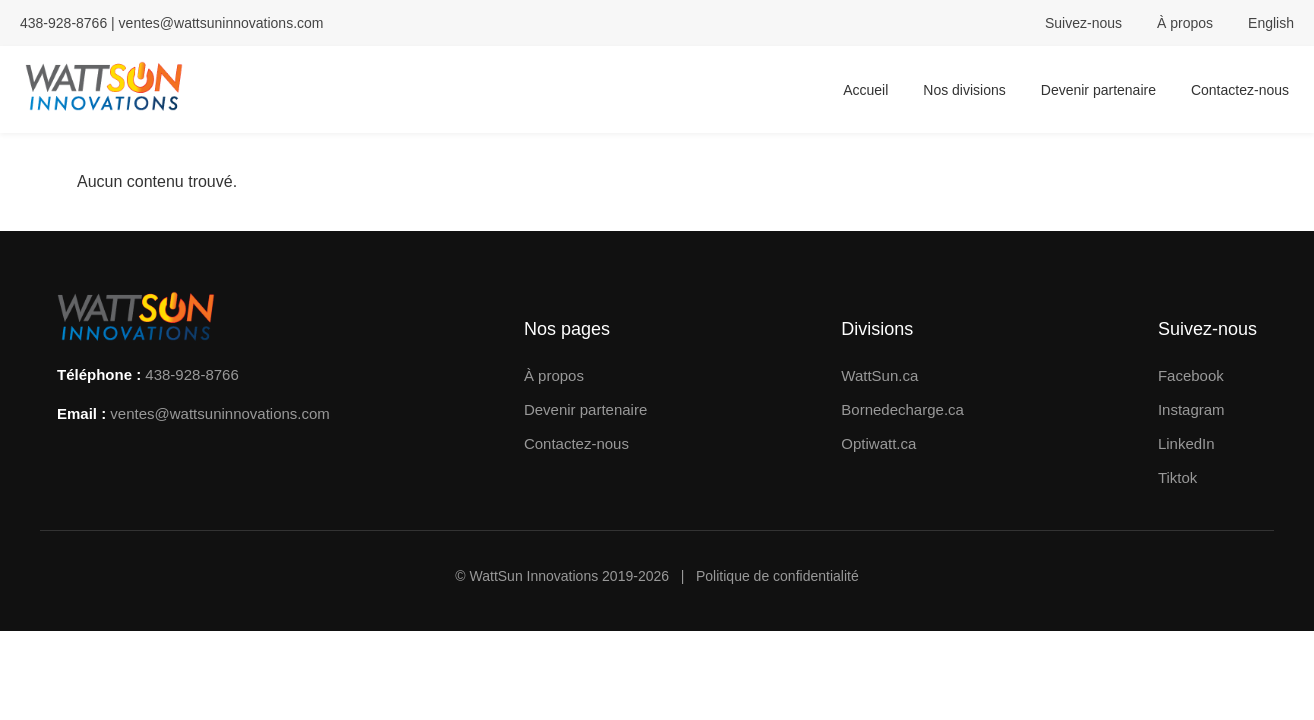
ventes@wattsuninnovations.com (221, 23)
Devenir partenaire (1098, 90)
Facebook (1191, 375)
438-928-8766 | (69, 23)
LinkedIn (1186, 443)
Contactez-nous (1240, 90)
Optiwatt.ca (878, 443)
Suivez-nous (1083, 23)
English (1271, 23)
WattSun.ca (879, 375)
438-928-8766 (191, 374)
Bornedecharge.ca (902, 409)
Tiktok (1177, 477)
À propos (1185, 23)
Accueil (865, 90)
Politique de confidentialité (777, 576)
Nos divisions (964, 90)
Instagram (1191, 409)
